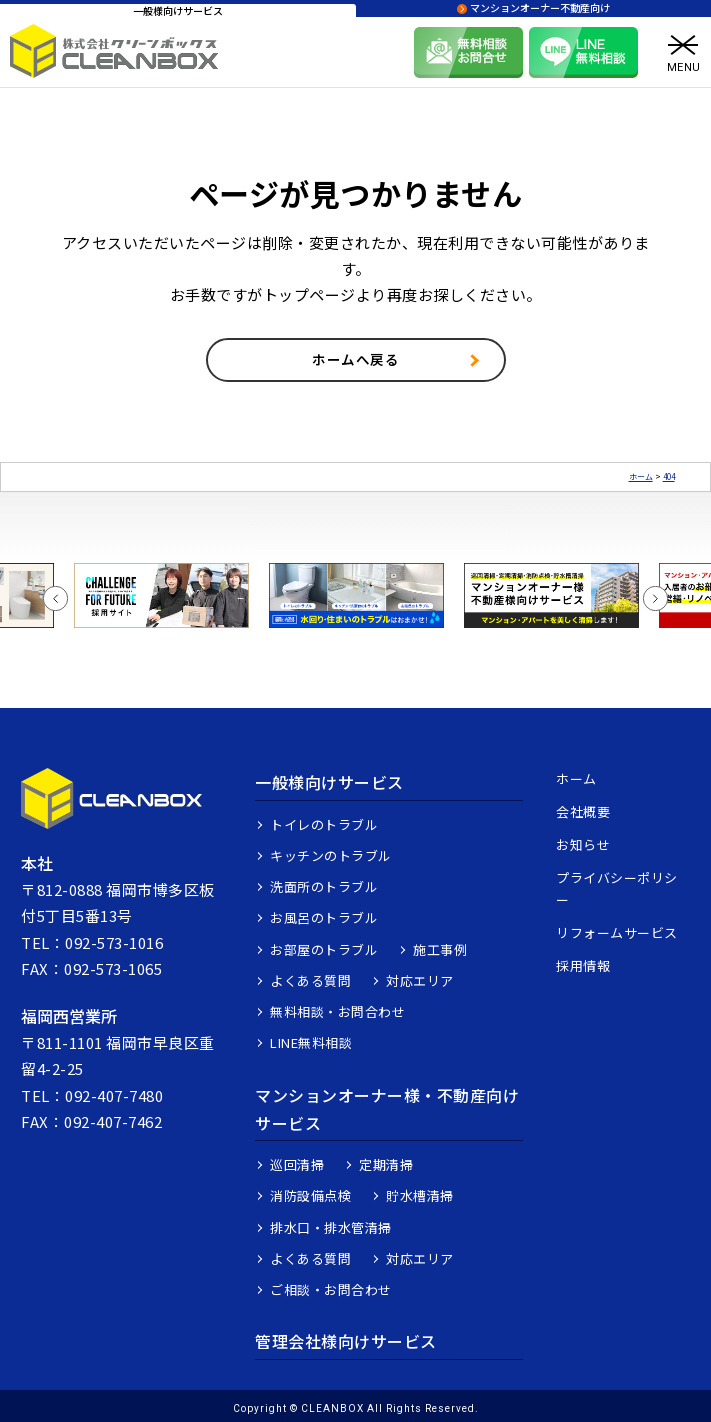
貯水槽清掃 (420, 1195)
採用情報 (583, 965)
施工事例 (440, 949)
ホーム (576, 778)
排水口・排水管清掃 (331, 1227)
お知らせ (583, 844)
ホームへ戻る (355, 359)
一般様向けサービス (329, 782)
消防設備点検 (310, 1195)
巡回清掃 (297, 1164)
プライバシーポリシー (617, 889)
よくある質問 (310, 980)
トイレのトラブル (324, 824)
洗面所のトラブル (324, 886)
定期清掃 (386, 1164)
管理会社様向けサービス (346, 1341)
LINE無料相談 (311, 1042)
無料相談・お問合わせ (337, 1011)
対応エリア (420, 980)
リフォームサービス (617, 932)
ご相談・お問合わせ (331, 1289)
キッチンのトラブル (331, 855)
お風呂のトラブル (324, 917)
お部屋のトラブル (324, 949)
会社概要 (583, 811)
